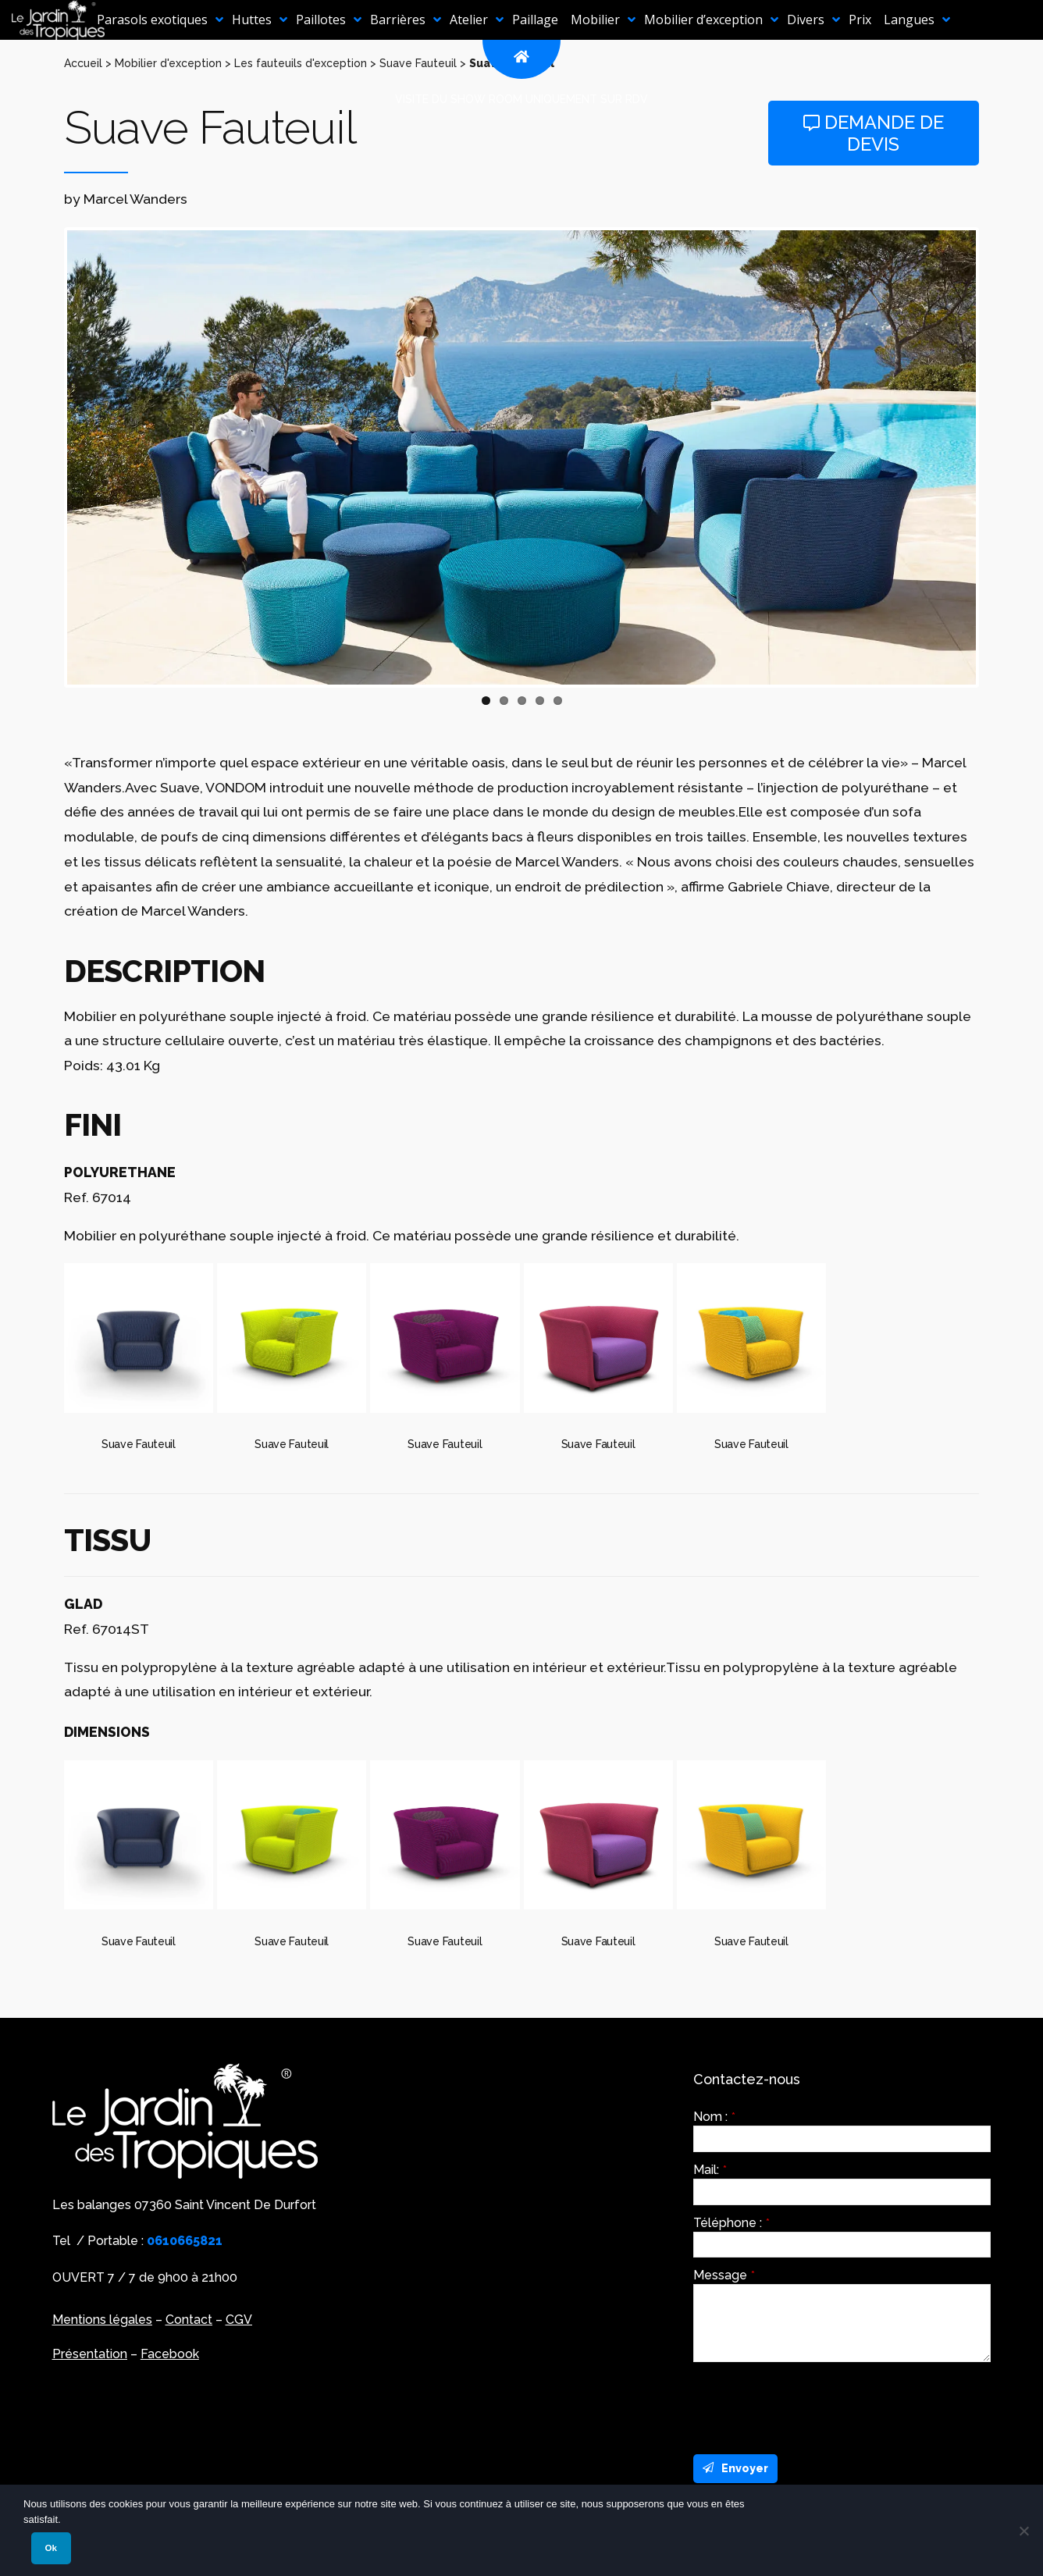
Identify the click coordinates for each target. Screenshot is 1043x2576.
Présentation (89, 2354)
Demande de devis (873, 133)
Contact (189, 2319)
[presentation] (812, 2404)
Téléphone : (731, 2223)
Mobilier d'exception (168, 63)
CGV (239, 2319)
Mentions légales (102, 2319)
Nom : (714, 2117)
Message (724, 2275)
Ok (51, 2548)
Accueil (83, 63)
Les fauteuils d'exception (300, 63)
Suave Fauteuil (418, 63)
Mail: (710, 2170)
